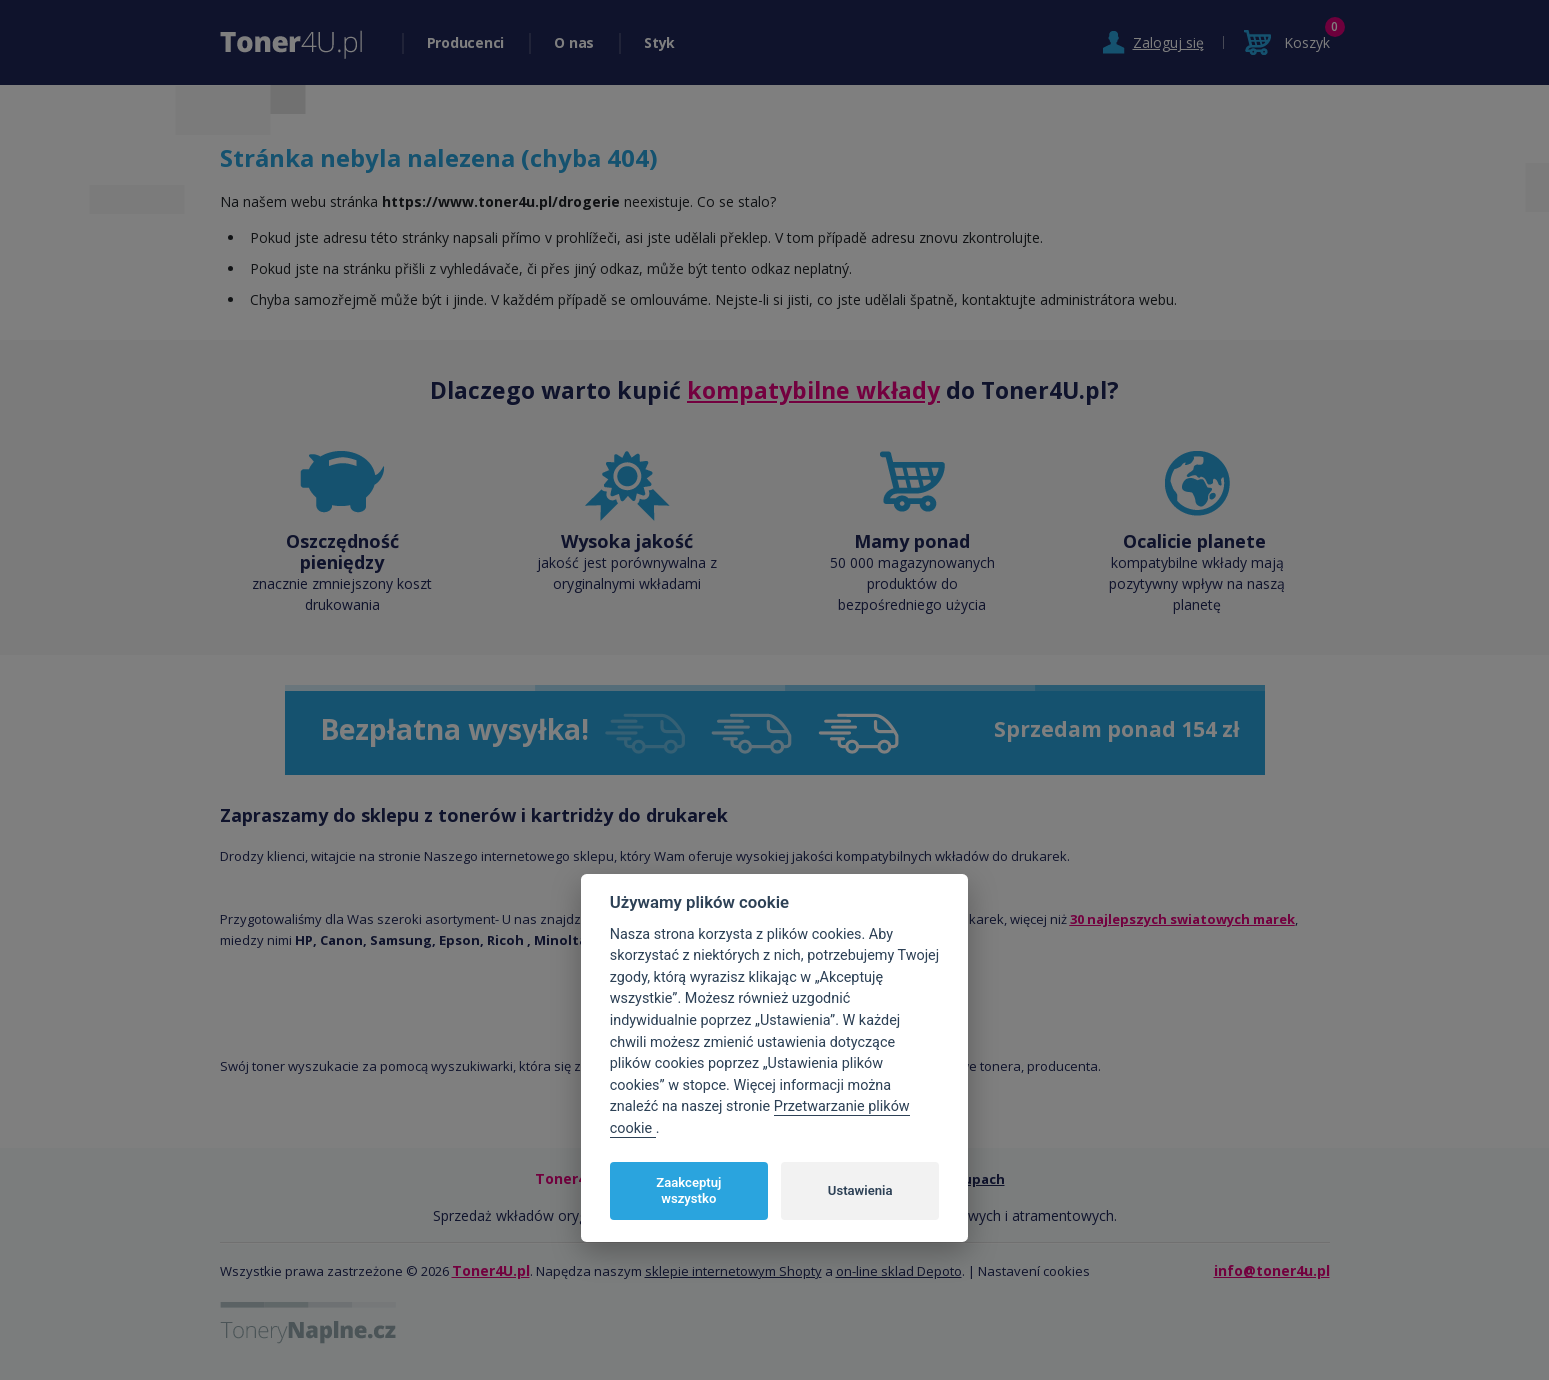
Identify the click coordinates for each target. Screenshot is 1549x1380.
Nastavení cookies (1034, 1271)
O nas (574, 42)
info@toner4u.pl (1272, 1270)
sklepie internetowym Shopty (733, 1271)
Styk (659, 42)
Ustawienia (860, 1190)
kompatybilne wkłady (813, 390)
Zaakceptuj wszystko (688, 1190)
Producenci (466, 42)
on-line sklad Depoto (899, 1271)
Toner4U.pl (491, 1270)
